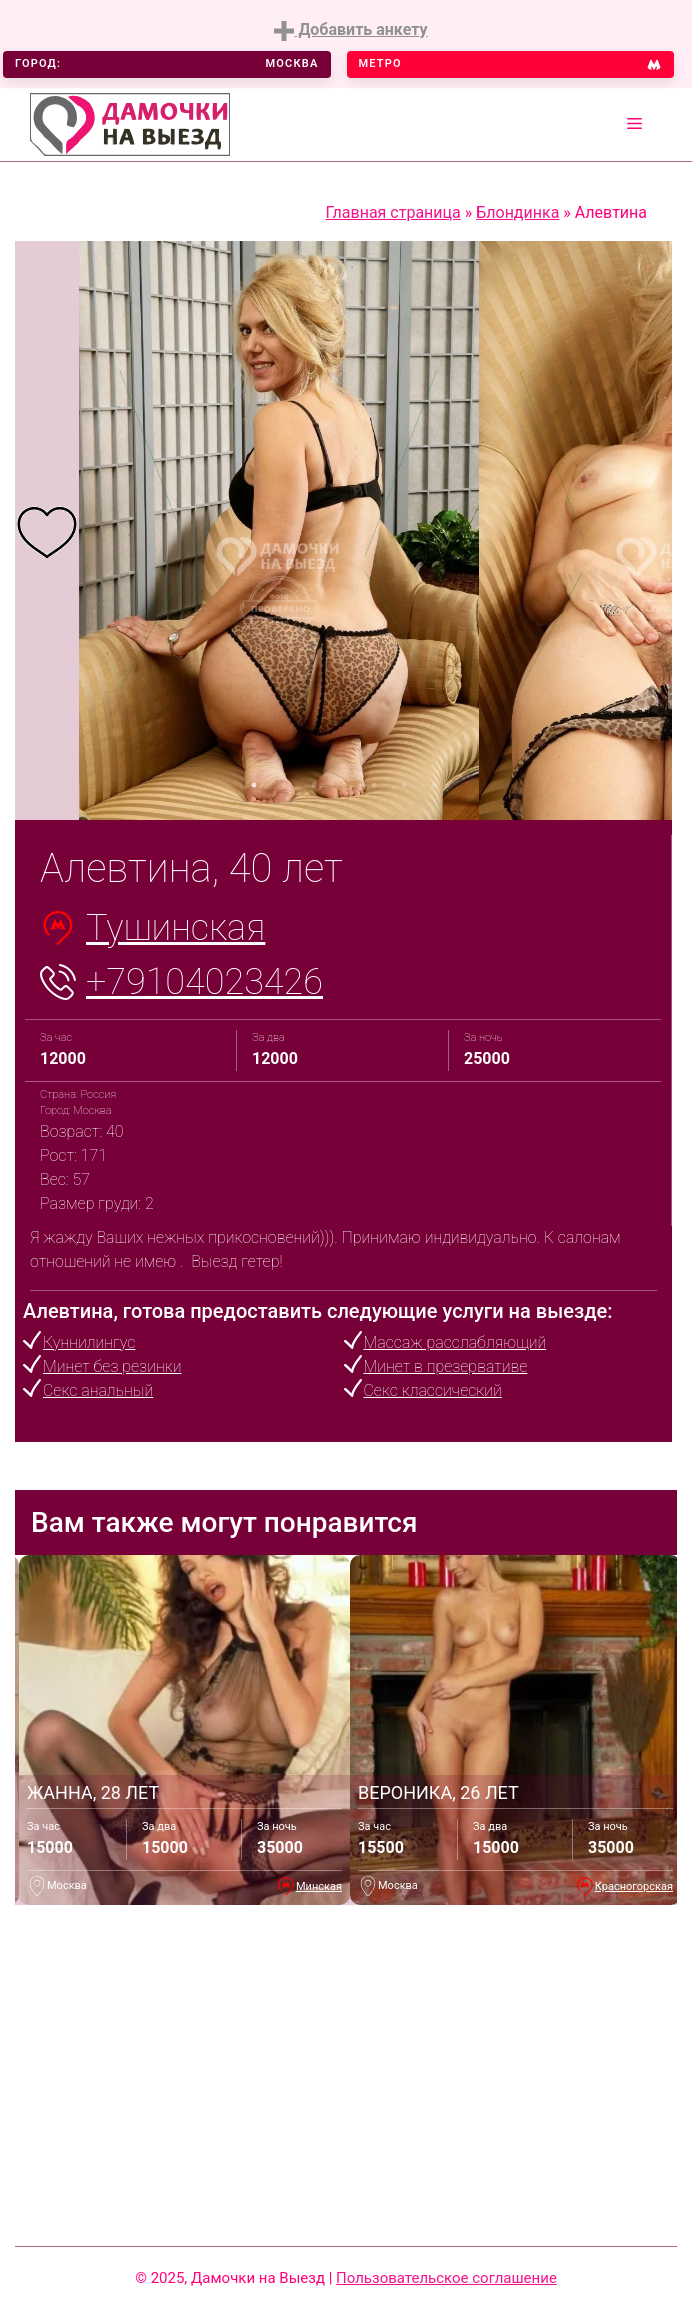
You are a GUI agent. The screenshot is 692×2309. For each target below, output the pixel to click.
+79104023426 (204, 982)
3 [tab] (314, 785)
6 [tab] (404, 785)
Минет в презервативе (446, 1366)
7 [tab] (434, 785)
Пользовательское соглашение (446, 2278)
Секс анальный (98, 1390)
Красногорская (634, 1886)
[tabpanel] (47, 531)
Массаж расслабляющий (455, 1342)
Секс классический (433, 1390)
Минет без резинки (112, 1366)
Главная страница (393, 212)
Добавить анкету (350, 30)
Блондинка (517, 212)
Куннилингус (89, 1342)
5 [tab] (374, 785)
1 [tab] (254, 785)
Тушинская (175, 928)
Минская (319, 1886)
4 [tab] (344, 785)
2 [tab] (284, 785)
